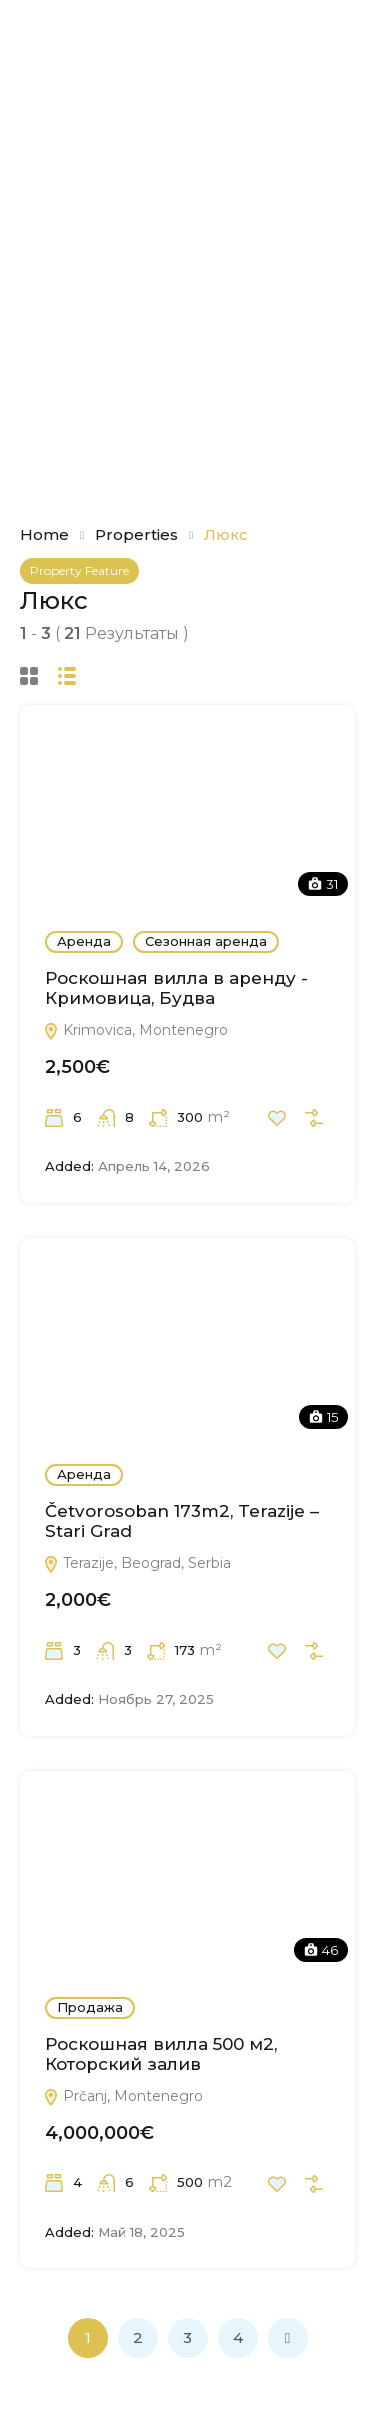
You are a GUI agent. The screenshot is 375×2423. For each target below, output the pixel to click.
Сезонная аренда (206, 941)
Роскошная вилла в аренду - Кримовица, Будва (176, 988)
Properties (136, 534)
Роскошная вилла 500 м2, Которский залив (161, 2054)
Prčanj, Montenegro (123, 2096)
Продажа (90, 2007)
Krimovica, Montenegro (135, 1030)
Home (44, 534)
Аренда (84, 941)
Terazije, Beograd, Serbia (137, 1563)
